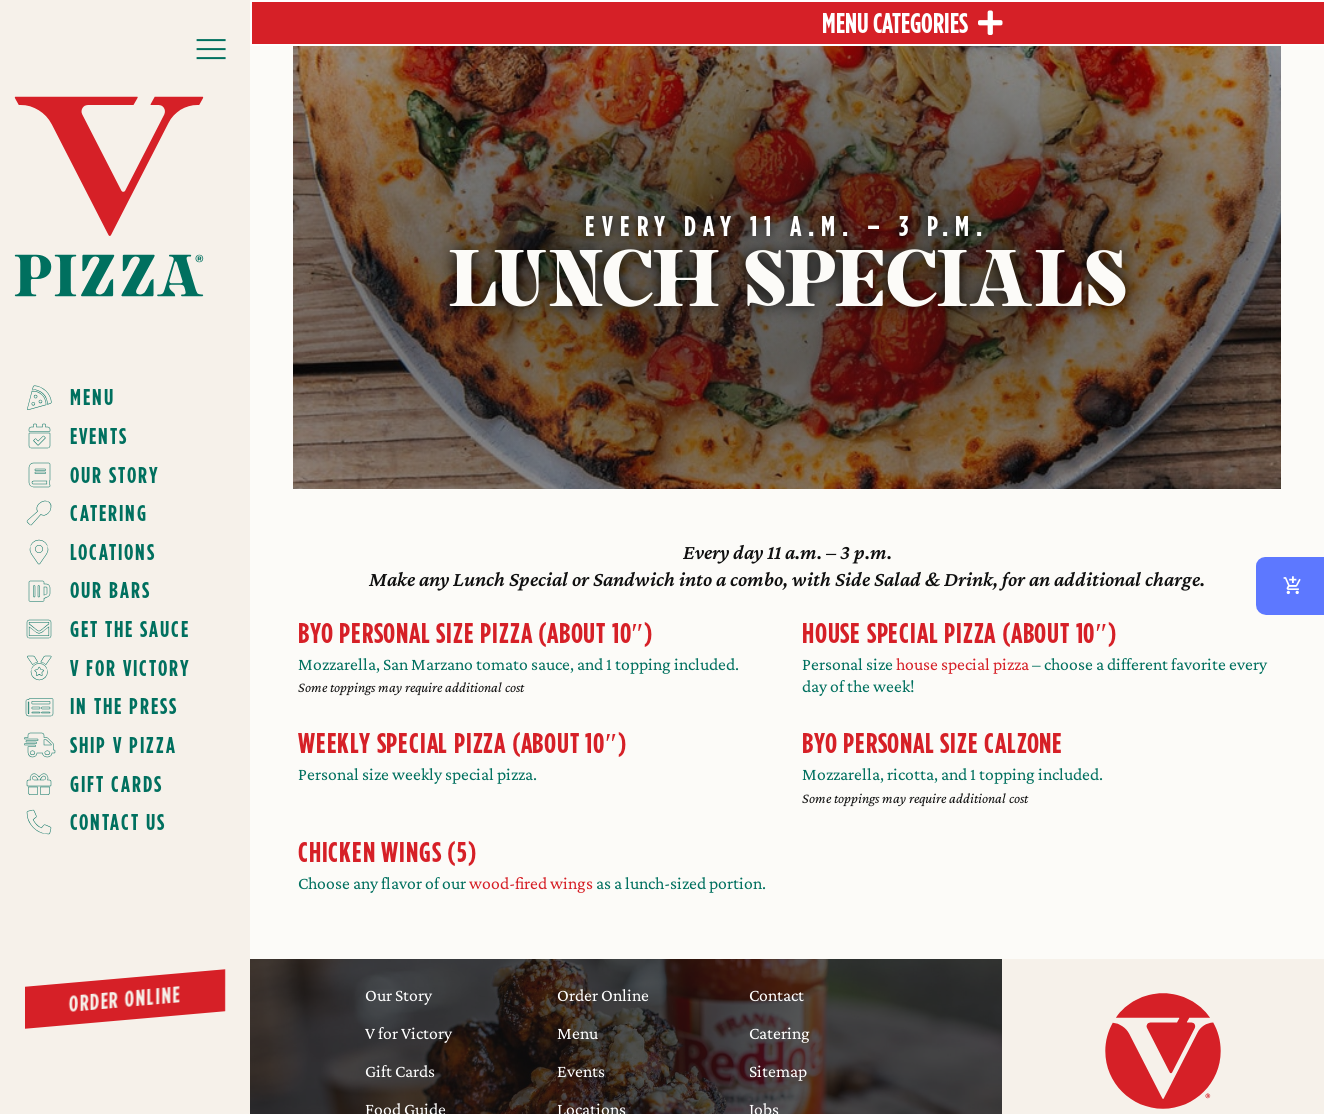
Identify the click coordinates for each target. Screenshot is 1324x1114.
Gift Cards (400, 1071)
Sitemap (778, 1071)
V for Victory (408, 1033)
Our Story (398, 995)
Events (581, 1071)
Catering (779, 1033)
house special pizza (962, 664)
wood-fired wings (531, 883)
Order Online (603, 995)
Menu (577, 1033)
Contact (776, 995)
